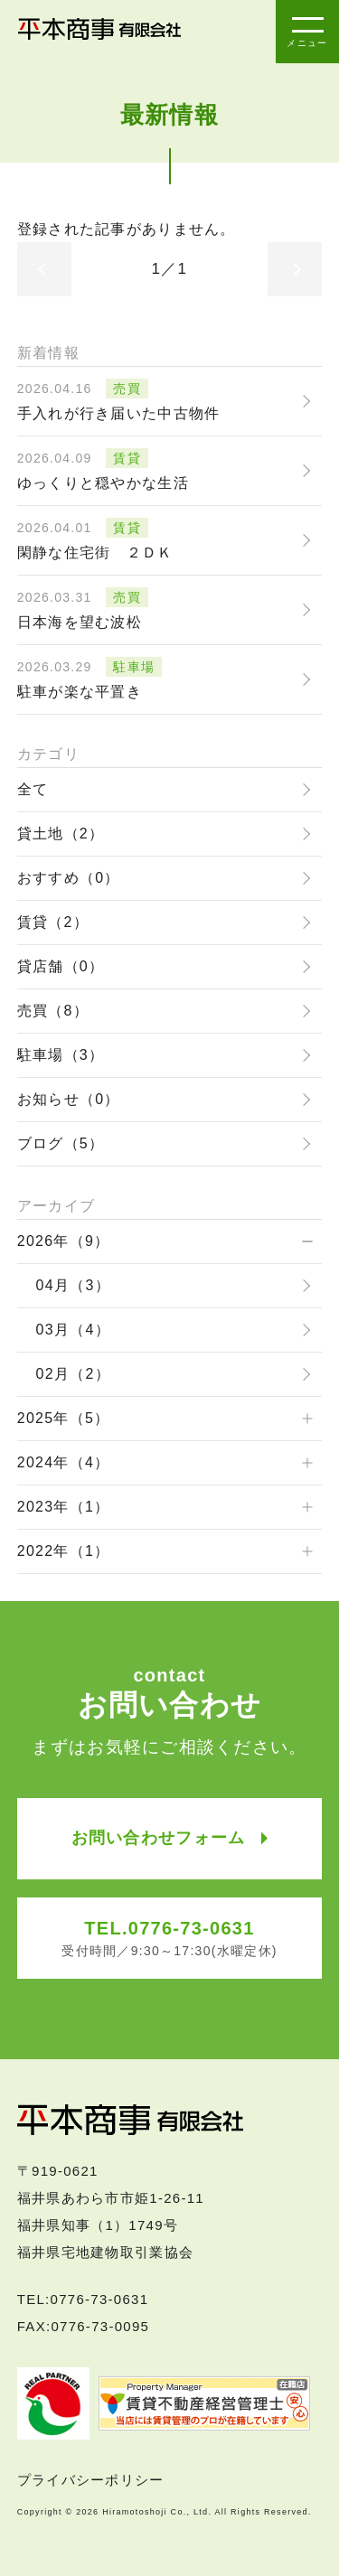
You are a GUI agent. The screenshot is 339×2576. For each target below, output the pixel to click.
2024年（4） (63, 1462)
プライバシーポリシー (91, 2479)
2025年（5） (63, 1418)
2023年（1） (63, 1506)
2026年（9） (63, 1241)
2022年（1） (63, 1551)
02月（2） (73, 1374)
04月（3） (73, 1285)
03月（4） (73, 1329)
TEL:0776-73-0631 (83, 2299)
